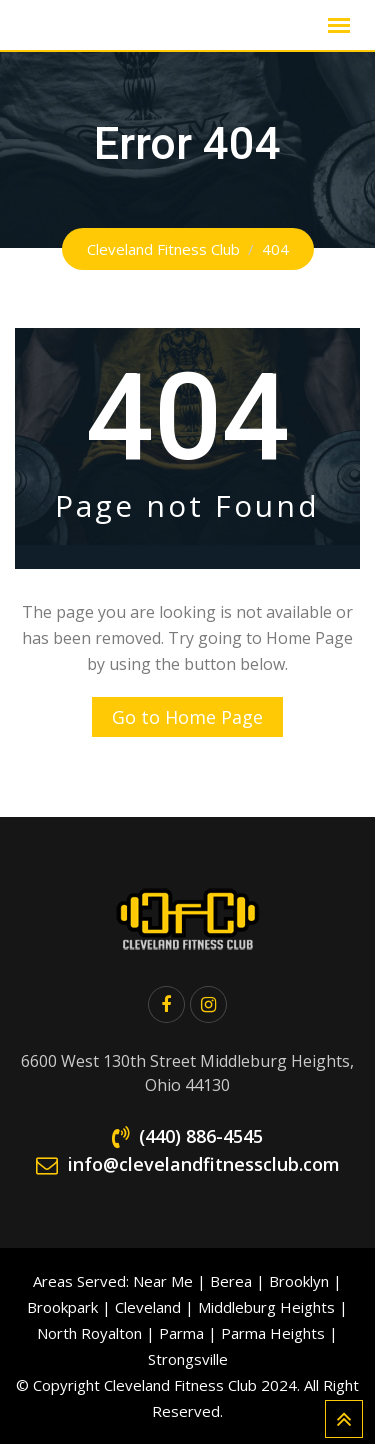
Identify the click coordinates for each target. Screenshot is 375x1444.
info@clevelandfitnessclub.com (204, 1164)
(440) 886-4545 (201, 1136)
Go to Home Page (187, 717)
